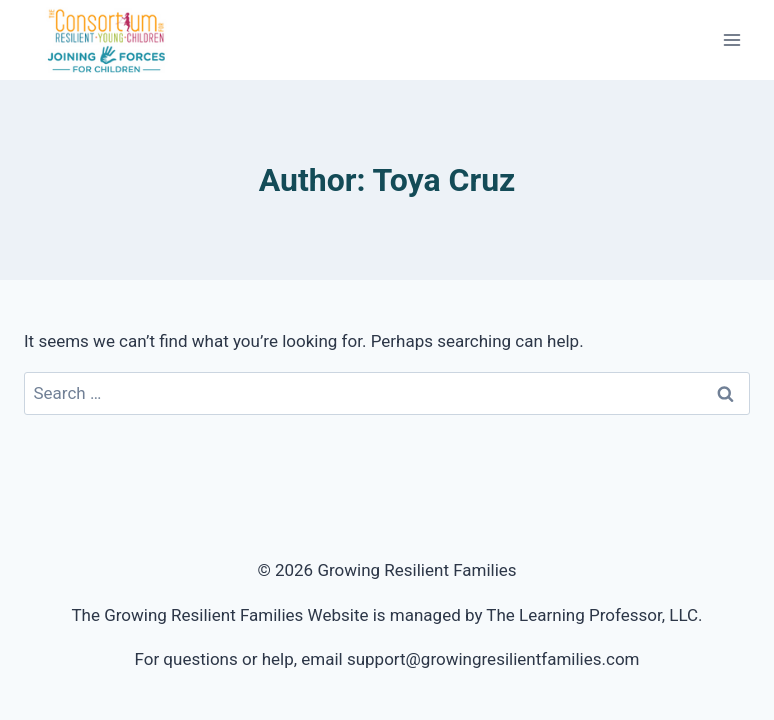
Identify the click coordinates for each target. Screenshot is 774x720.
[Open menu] (731, 39)
